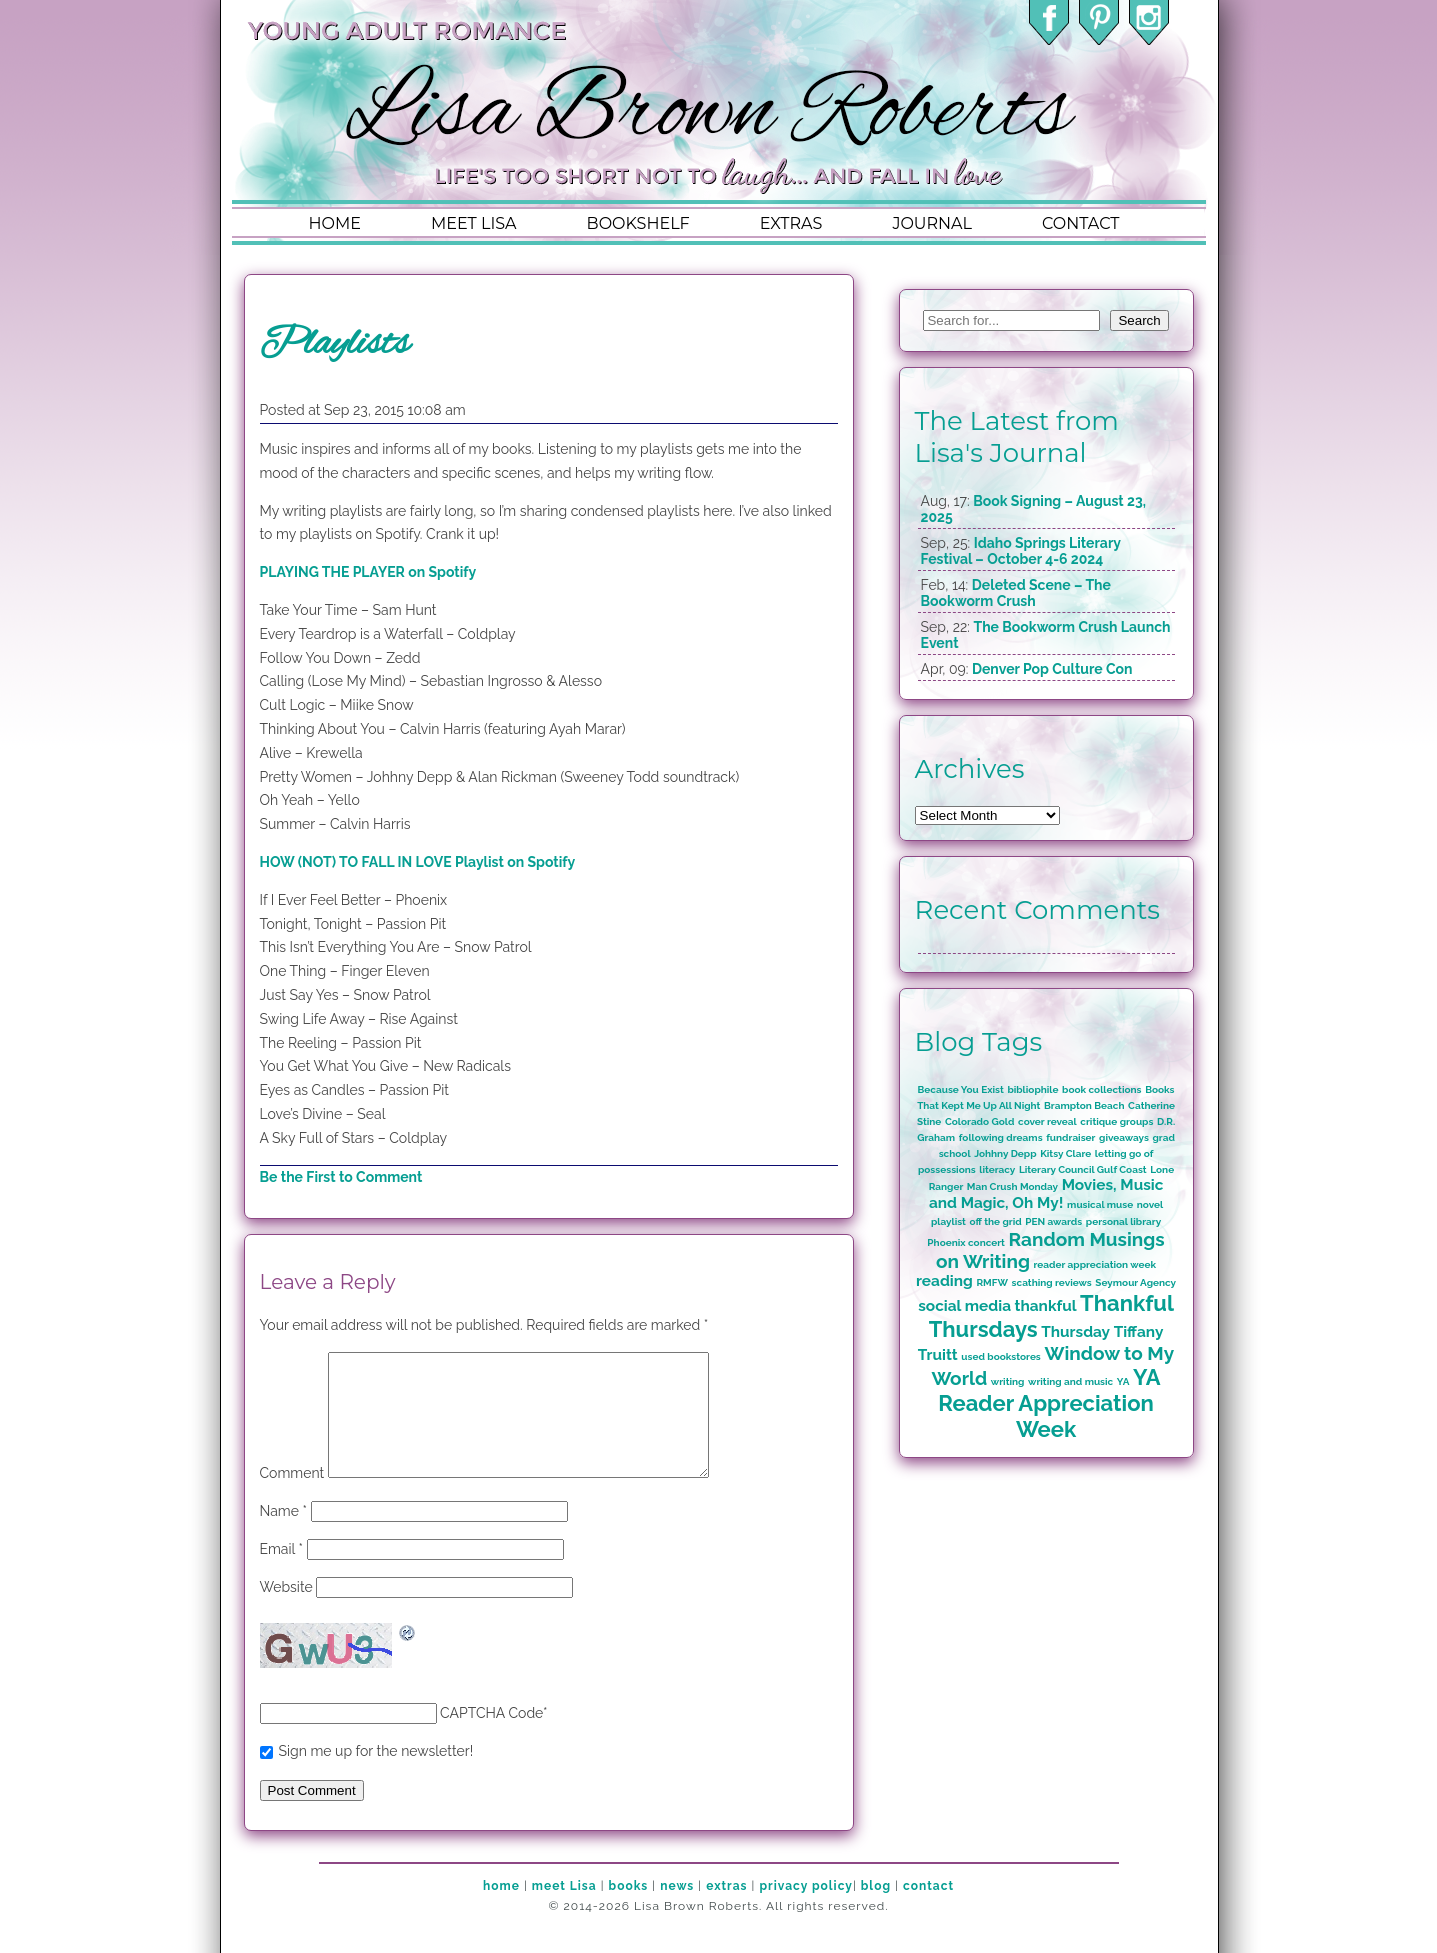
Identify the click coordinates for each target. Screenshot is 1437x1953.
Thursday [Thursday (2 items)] (1075, 1332)
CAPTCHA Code (491, 1737)
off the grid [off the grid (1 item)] (996, 1221)
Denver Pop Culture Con (1052, 669)
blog (876, 1910)
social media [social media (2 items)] (964, 1306)
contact (1080, 223)
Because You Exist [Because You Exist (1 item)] (961, 1089)
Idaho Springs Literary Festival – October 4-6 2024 (1021, 551)
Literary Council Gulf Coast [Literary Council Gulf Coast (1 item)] (1083, 1169)
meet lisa (474, 223)
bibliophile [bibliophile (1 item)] (1032, 1089)
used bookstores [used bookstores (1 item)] (1000, 1356)
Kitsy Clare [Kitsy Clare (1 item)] (1065, 1153)
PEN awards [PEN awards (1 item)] (1053, 1221)
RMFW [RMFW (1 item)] (992, 1282)
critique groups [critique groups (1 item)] (1116, 1121)
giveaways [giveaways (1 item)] (1124, 1137)
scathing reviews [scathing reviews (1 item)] (1052, 1282)
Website (286, 1611)
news (677, 1910)
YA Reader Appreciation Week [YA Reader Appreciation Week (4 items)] (1049, 1403)
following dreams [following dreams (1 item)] (1001, 1137)
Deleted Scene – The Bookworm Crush (1016, 593)
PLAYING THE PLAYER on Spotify (368, 572)
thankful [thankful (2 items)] (1046, 1306)
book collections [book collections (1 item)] (1102, 1089)
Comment (292, 1497)
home (335, 223)
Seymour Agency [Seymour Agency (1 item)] (1135, 1282)
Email (281, 1573)
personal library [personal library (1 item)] (1123, 1221)
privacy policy (805, 1910)
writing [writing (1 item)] (1008, 1381)
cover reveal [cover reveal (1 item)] (1047, 1121)
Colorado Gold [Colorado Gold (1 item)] (980, 1121)
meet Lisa (564, 1910)
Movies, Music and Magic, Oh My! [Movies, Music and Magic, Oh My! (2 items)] (1046, 1194)
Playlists (335, 344)
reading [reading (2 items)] (944, 1281)
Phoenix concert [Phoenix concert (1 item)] (966, 1242)
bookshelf (638, 223)
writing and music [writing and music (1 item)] (1070, 1381)
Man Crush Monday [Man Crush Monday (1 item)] (1012, 1186)
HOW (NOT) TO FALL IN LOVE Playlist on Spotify (418, 862)
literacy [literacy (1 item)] (997, 1169)
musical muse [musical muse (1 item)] (1100, 1204)
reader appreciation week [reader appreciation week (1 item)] (1095, 1264)
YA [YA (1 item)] (1123, 1381)
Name (284, 1535)
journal (932, 223)
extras (791, 223)
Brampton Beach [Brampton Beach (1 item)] (1084, 1105)
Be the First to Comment (341, 1177)
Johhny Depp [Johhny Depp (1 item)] (1005, 1153)
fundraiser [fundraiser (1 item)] (1070, 1137)
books (629, 1910)
